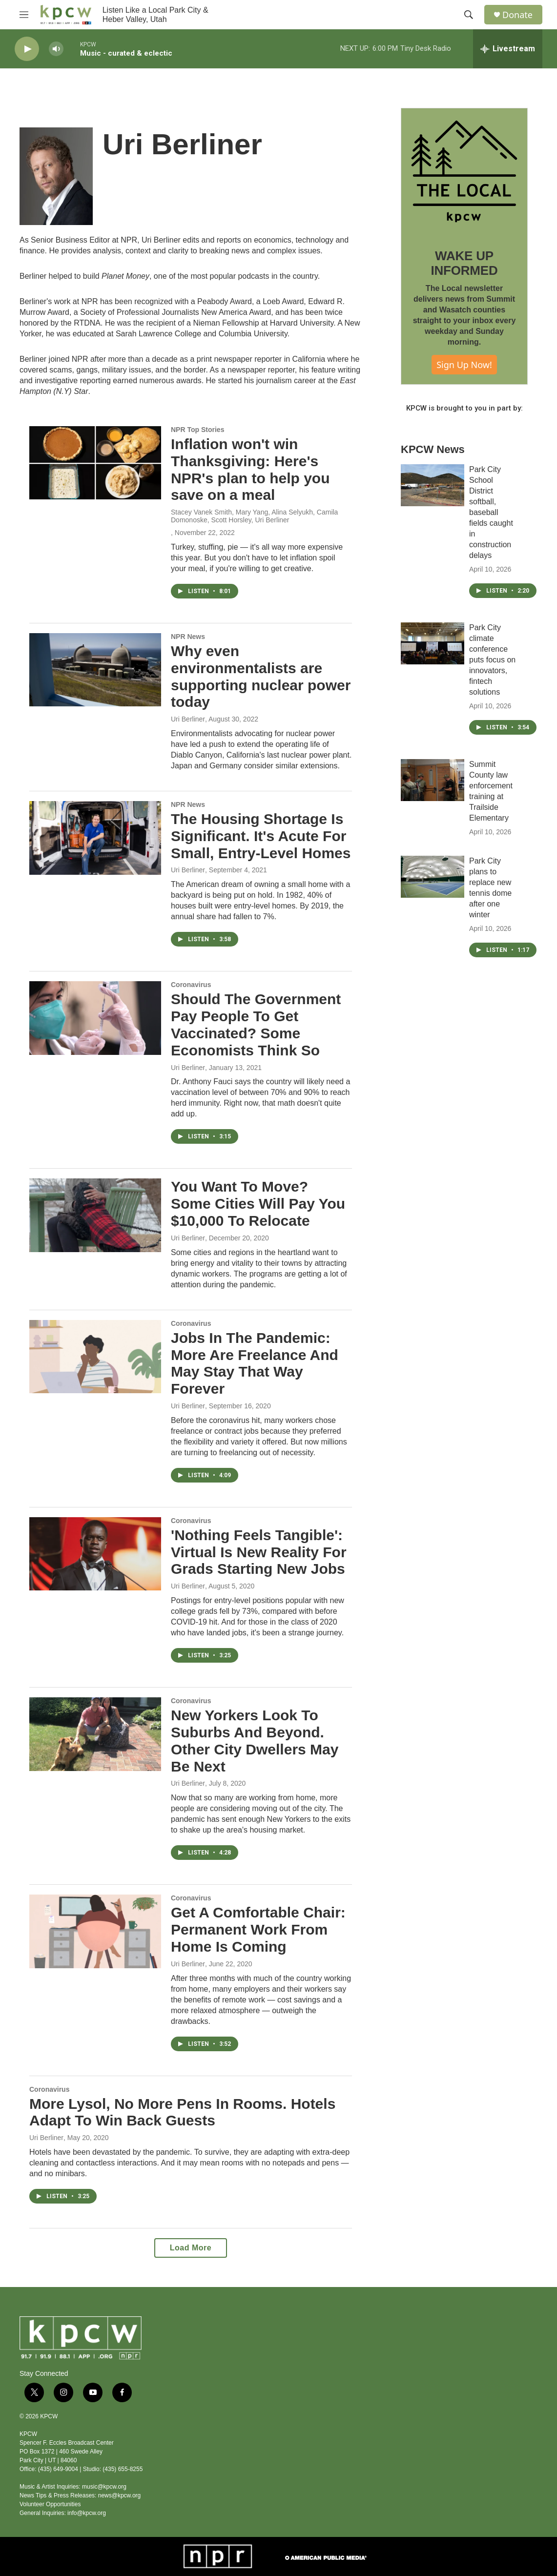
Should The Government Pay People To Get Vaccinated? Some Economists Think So (256, 1024)
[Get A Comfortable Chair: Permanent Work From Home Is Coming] (95, 1931)
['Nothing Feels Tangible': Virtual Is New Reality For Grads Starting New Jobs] (95, 1553)
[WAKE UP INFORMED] (464, 171)
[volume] (56, 49)
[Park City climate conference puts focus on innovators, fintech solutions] (432, 643)
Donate (517, 15)
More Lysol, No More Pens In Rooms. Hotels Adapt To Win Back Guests (182, 2112)
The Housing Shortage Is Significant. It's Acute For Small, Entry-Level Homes (261, 836)
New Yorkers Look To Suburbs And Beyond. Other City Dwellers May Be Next (254, 1740)
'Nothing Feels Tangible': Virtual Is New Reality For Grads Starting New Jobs (259, 1552)
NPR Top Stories (197, 429)
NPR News (188, 636)
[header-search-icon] (468, 14)
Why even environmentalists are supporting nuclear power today (261, 676)
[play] (27, 49)
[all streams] (507, 48)
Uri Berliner (188, 719)
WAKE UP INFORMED (464, 263)
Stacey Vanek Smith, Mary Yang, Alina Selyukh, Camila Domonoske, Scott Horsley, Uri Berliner (254, 516)
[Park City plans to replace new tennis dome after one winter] (432, 877)
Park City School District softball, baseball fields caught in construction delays (491, 512)
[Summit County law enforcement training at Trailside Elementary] (432, 780)
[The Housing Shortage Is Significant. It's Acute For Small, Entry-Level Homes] (95, 837)
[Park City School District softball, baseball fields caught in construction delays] (432, 485)
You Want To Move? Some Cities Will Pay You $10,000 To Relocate (258, 1203)
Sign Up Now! (464, 365)
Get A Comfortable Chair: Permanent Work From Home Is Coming (258, 1929)
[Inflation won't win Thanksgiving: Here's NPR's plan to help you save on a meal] (95, 462)
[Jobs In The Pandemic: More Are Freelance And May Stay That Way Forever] (95, 1356)
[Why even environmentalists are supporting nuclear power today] (95, 669)
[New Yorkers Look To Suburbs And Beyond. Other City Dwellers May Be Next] (95, 1734)
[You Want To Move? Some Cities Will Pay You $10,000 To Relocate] (95, 1215)
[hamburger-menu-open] (24, 14)
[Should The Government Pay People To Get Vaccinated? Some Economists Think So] (95, 1017)
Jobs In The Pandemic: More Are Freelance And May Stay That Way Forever (254, 1363)
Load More (190, 2248)
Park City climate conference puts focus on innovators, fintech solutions (492, 659)
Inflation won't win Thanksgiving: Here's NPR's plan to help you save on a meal (250, 469)
